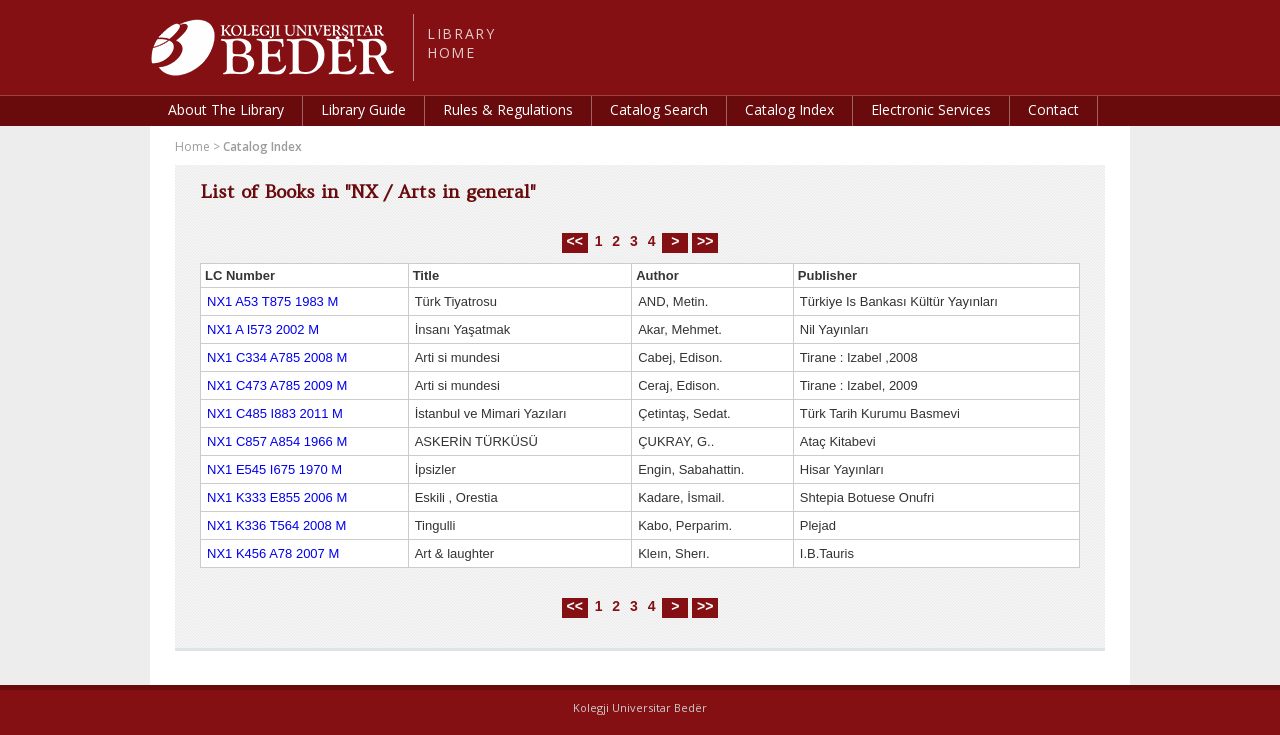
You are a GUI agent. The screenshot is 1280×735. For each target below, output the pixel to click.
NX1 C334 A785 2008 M (277, 357)
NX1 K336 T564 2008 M (276, 525)
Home (192, 146)
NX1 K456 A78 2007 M (273, 553)
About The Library (226, 109)
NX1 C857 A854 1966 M (277, 441)
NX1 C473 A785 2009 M (277, 385)
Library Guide (363, 109)
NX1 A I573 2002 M (263, 329)
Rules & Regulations (508, 109)
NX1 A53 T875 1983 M (272, 301)
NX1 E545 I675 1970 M (274, 469)
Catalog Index (789, 109)
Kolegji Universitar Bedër (640, 707)
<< (575, 241)
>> (705, 241)
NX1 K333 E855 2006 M (277, 497)
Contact (1053, 109)
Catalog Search (659, 109)
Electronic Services (931, 109)
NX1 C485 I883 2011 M (275, 413)
